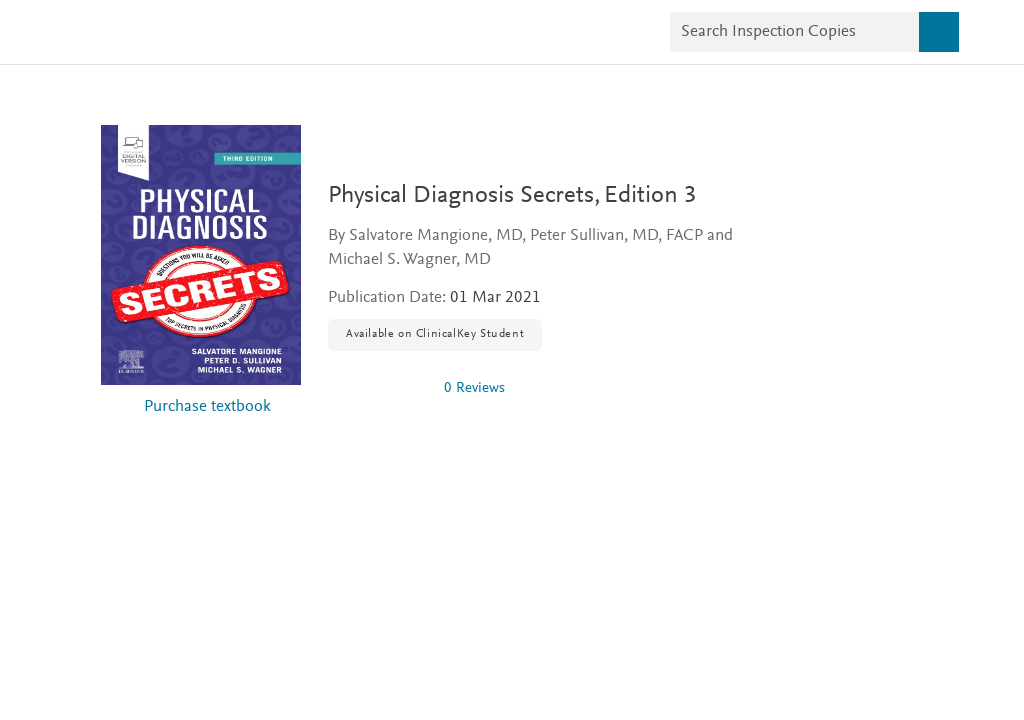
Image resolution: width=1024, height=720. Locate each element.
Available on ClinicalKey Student (435, 334)
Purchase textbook (207, 407)
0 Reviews (474, 388)
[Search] (939, 32)
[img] (378, 388)
